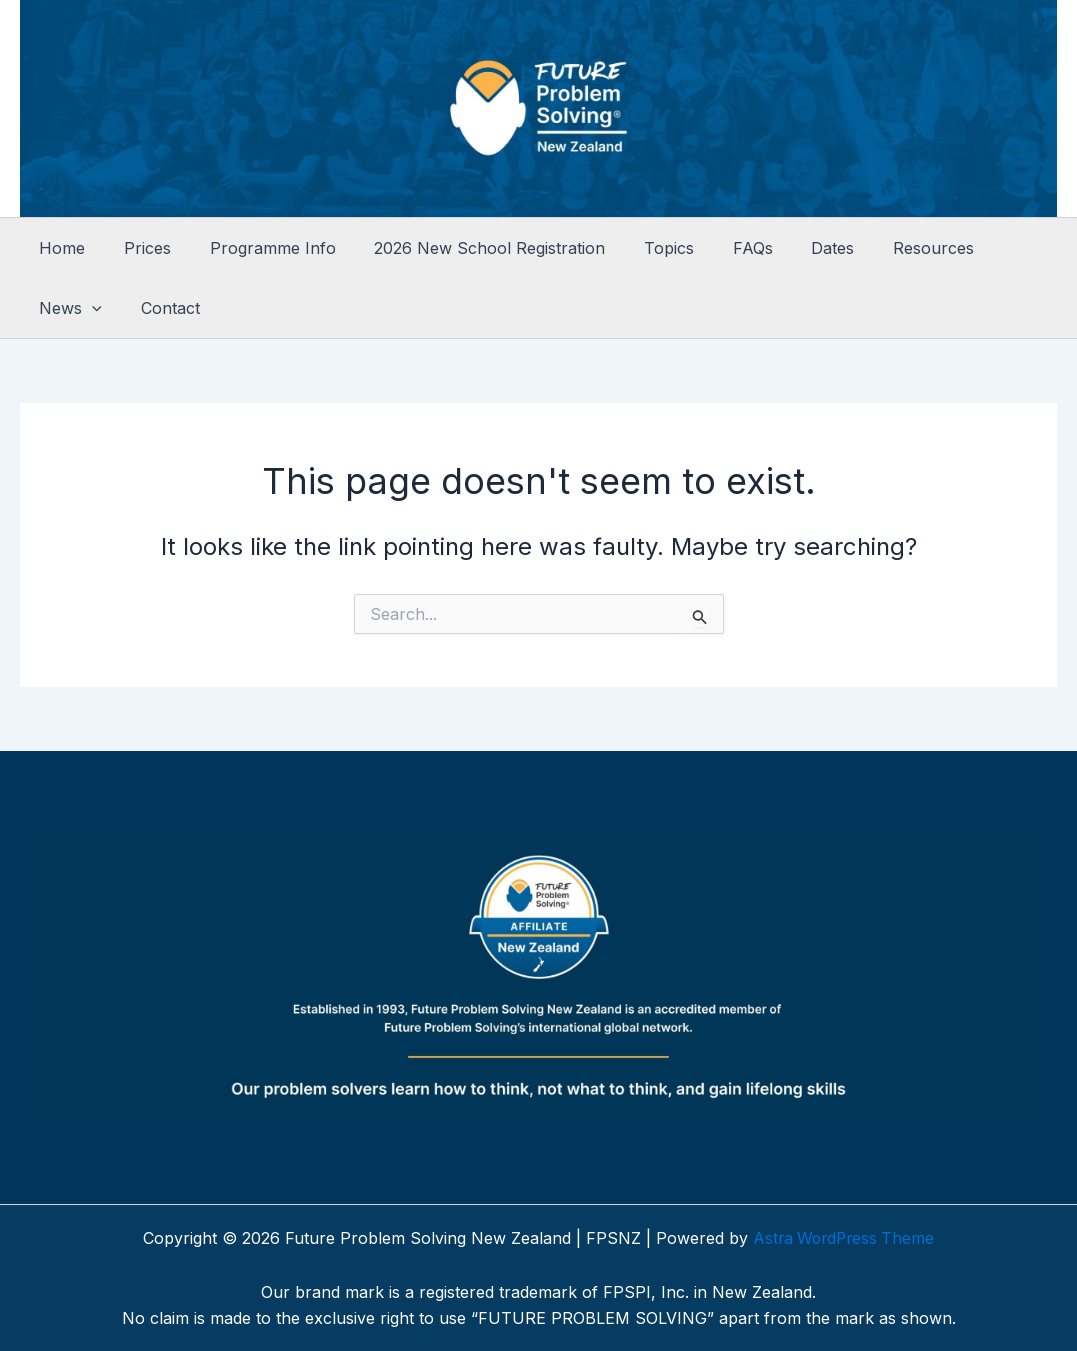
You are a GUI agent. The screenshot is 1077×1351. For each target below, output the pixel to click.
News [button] (987, 248)
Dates (789, 248)
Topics (639, 248)
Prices (137, 248)
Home (59, 248)
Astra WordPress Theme (844, 1238)
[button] (1009, 248)
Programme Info (256, 248)
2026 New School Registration (466, 248)
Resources (883, 248)
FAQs (716, 248)
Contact (65, 308)
